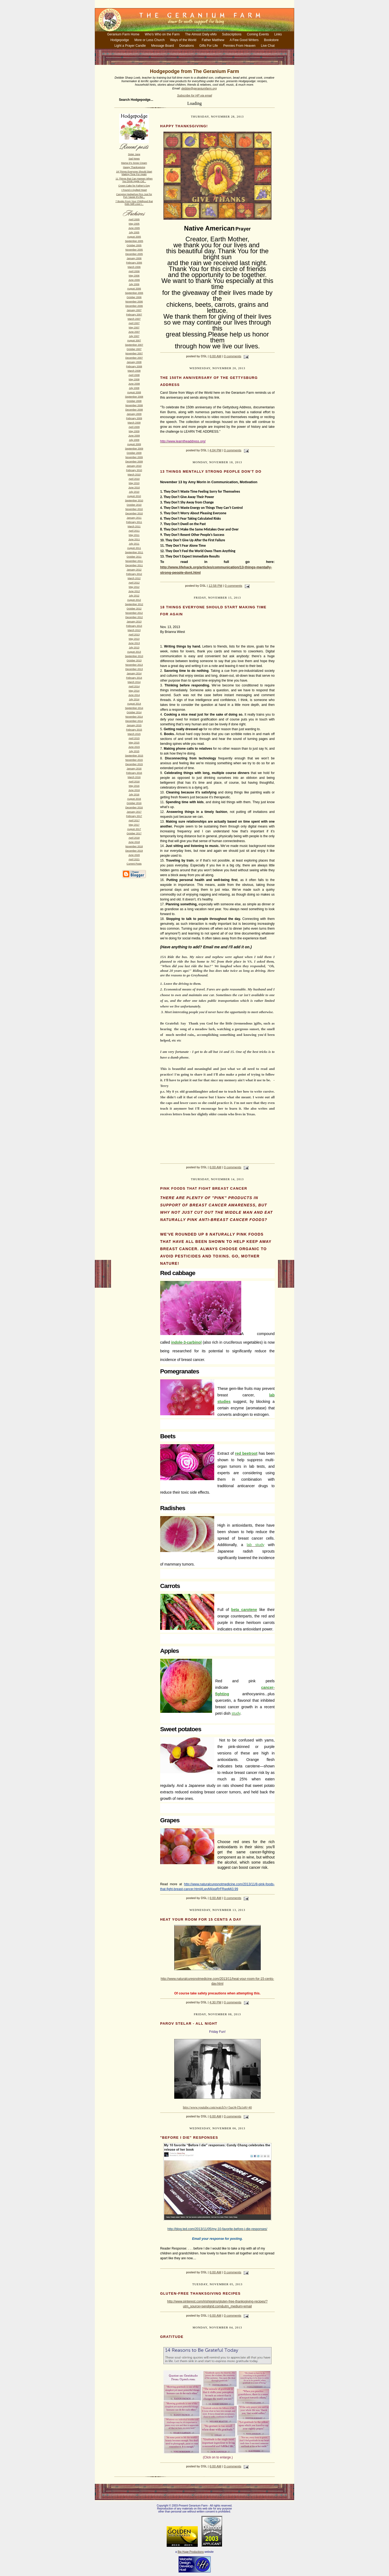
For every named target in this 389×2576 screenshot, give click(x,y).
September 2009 (134, 448)
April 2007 (134, 323)
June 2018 (134, 842)
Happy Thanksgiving (134, 167)
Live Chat (268, 46)
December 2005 (134, 254)
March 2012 (134, 578)
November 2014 (134, 716)
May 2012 (134, 587)
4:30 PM (215, 2002)
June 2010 (134, 487)
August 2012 (134, 600)
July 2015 (134, 751)
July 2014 (134, 699)
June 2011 (134, 539)
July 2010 (134, 491)
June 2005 (134, 228)
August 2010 (134, 496)
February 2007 (134, 314)
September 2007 (134, 344)
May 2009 (134, 431)
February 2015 (134, 729)
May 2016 (134, 786)
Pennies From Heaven (239, 46)
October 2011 (134, 556)
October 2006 (134, 297)
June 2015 (134, 747)
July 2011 (134, 543)
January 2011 (134, 517)
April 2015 (134, 738)
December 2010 (134, 513)
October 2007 (134, 349)
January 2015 (134, 725)
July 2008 (134, 388)
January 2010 (134, 466)
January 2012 (134, 569)
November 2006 (134, 301)
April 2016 (134, 781)
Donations (186, 46)
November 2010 (134, 509)
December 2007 (134, 357)
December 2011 (134, 565)
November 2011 (134, 561)
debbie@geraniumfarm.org (199, 88)
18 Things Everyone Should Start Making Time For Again (134, 173)
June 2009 (134, 435)
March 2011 (134, 526)
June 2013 (134, 643)
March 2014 (134, 682)
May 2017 (134, 824)
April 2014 (134, 686)
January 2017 (134, 811)
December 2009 (134, 461)
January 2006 (134, 258)
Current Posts (134, 863)
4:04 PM (215, 450)
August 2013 (134, 651)
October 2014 (134, 712)
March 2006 (134, 267)
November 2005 (134, 249)
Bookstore (271, 40)
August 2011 (134, 548)
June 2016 (134, 790)
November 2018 (134, 846)
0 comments (232, 356)
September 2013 (134, 656)
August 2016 (134, 799)
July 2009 (134, 440)
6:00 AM (215, 356)
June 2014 (134, 695)
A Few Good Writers (244, 40)
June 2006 (134, 280)
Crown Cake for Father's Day (134, 185)
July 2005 (134, 232)
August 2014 (134, 703)
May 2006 (134, 275)
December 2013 (134, 669)
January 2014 (134, 673)
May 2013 (134, 639)
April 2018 (134, 837)
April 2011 (134, 530)
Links (278, 34)
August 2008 (134, 392)
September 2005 (134, 241)
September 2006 (134, 293)
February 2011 (134, 522)
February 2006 (134, 262)
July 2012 (134, 595)
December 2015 (134, 764)
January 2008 (134, 362)
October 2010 (134, 504)
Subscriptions (232, 34)
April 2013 (134, 634)
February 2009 (134, 418)
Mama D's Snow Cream (134, 163)
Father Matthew (213, 40)
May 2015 (134, 742)
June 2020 (134, 855)
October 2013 (134, 660)
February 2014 (134, 677)
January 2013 (134, 621)
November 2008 (134, 405)
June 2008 (134, 383)
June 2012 (134, 591)
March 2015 (134, 734)
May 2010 (134, 483)
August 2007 (134, 340)
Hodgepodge (119, 40)
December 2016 (134, 807)
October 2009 (134, 453)
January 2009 (134, 414)
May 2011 (134, 535)
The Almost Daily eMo (201, 34)
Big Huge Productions (190, 2551)
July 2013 (134, 647)
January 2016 (134, 768)
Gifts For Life (208, 46)
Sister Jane (134, 154)
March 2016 (134, 777)
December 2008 (134, 409)
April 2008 (134, 375)
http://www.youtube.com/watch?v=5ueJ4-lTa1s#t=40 (217, 2107)
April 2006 (134, 271)
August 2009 (134, 444)
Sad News (134, 158)
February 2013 (134, 626)
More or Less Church (149, 40)
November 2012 (134, 613)
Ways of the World (183, 40)
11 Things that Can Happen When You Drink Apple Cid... (134, 180)
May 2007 (134, 327)
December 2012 (134, 617)
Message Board (162, 46)
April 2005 (134, 219)
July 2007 (134, 336)
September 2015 (134, 755)
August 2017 (134, 829)
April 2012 (134, 582)
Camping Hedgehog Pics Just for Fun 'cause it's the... (134, 195)
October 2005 (134, 245)
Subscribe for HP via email (194, 95)
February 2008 (134, 366)
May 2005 (134, 223)
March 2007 (134, 319)
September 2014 (134, 708)
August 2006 (134, 288)
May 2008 (134, 379)
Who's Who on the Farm (162, 34)
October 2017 (134, 833)
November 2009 (134, 457)
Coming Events (258, 34)
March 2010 (134, 474)
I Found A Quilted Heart (134, 190)
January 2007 (134, 310)
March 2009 (134, 422)
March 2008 (134, 370)
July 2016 (134, 794)
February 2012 (134, 574)
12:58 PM (215, 586)
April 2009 (134, 427)
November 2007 (134, 353)
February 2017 (134, 816)
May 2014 (134, 690)
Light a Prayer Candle (130, 46)
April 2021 (134, 859)
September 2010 (134, 500)
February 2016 (134, 773)
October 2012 (134, 608)
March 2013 (134, 630)
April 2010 (134, 479)
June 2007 (134, 332)
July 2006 (134, 284)
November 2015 (134, 760)
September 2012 (134, 604)
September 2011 (134, 552)
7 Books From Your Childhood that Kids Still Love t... (134, 202)
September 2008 (134, 396)
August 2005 (134, 236)
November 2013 (134, 664)
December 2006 (134, 306)
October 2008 (134, 401)
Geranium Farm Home (123, 34)
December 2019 (134, 850)
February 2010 (134, 470)
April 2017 (134, 820)
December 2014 (134, 721)
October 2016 (134, 803)
